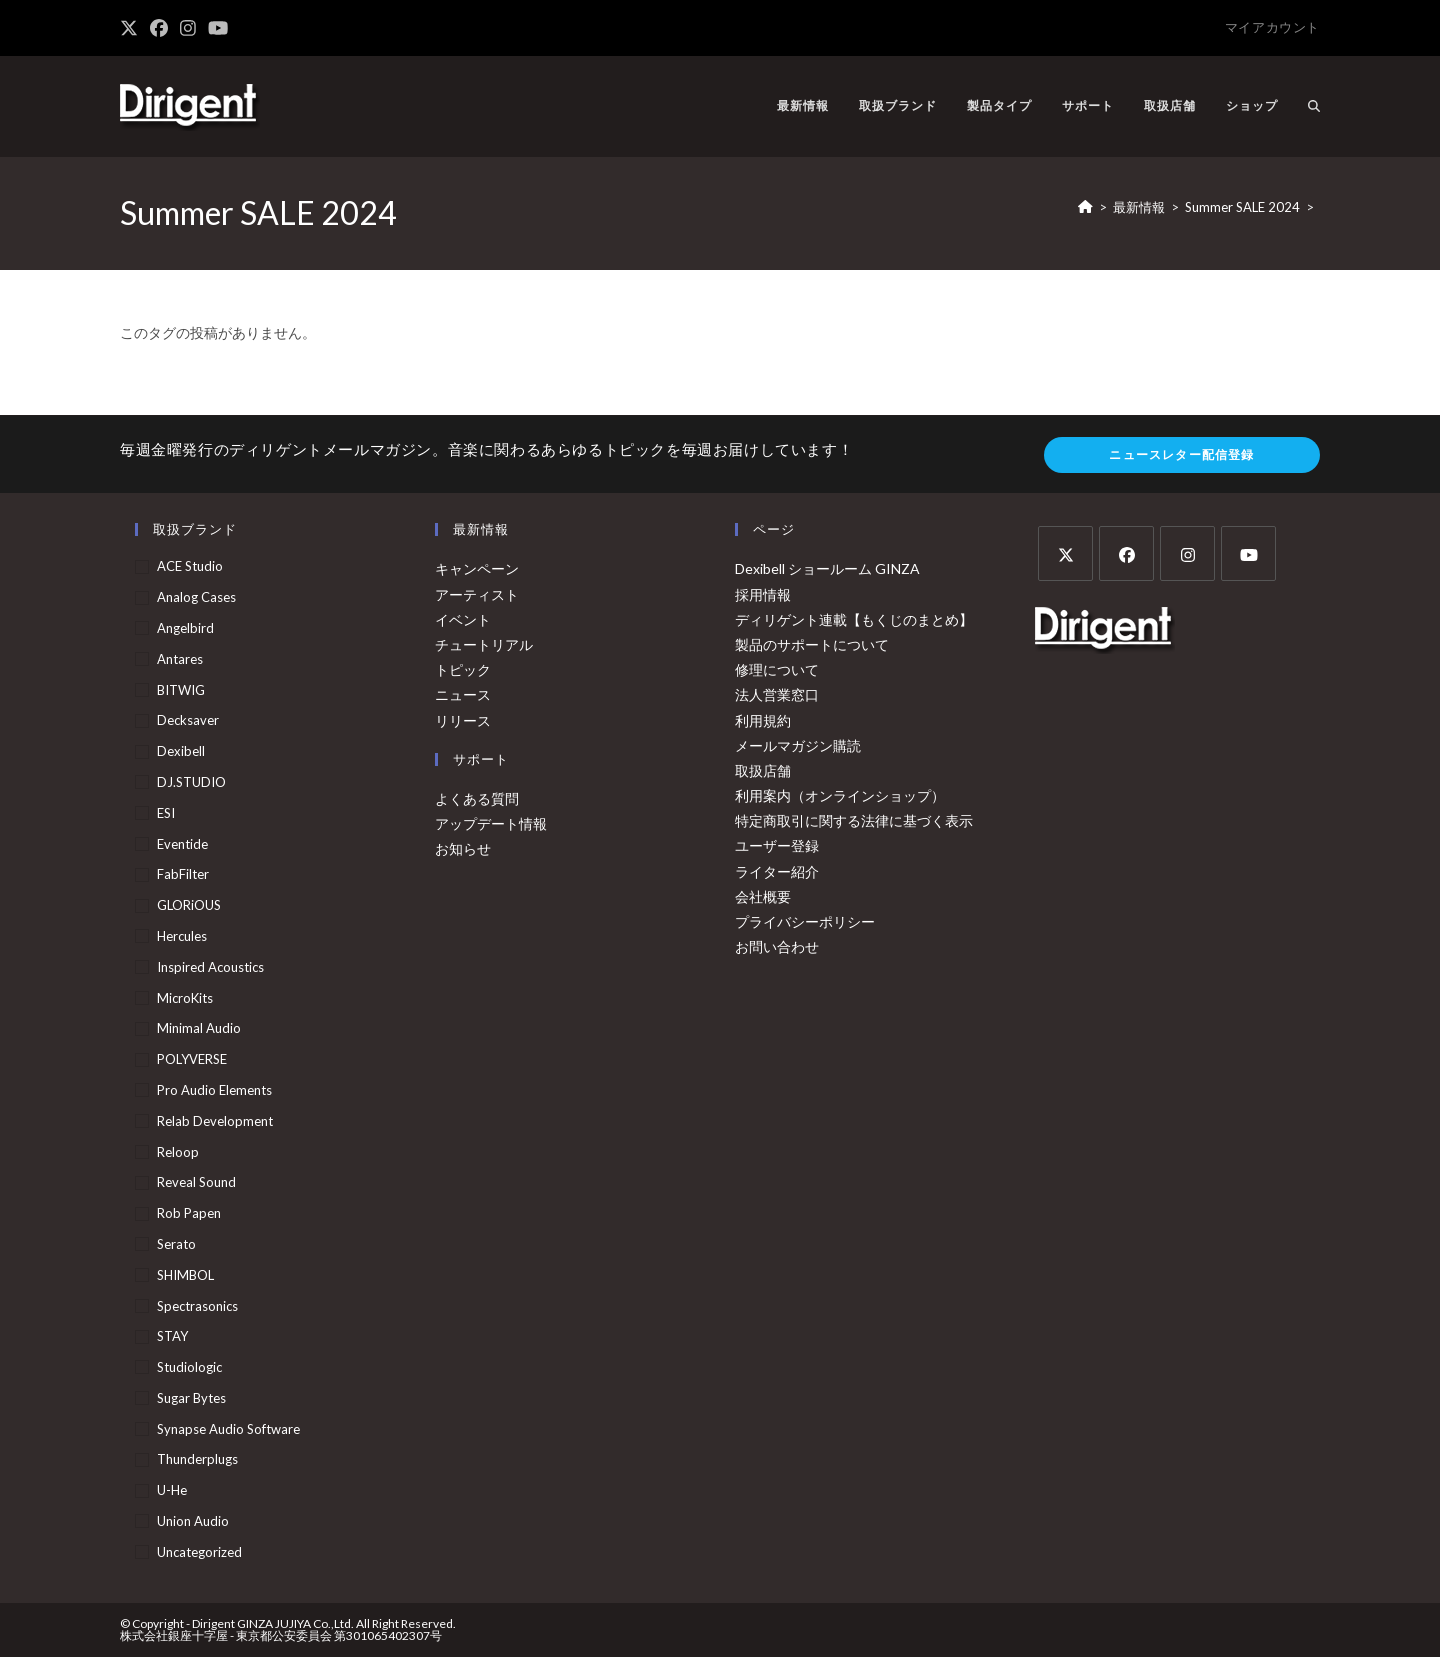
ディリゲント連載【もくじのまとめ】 (854, 619)
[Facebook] (1126, 553)
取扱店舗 (763, 770)
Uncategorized (199, 1552)
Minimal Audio (199, 1028)
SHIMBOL (185, 1275)
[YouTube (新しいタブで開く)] (218, 28)
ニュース (463, 694)
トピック (463, 669)
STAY (172, 1336)
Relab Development (215, 1121)
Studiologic (189, 1367)
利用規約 (763, 720)
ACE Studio (190, 566)
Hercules (182, 936)
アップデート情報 (491, 823)
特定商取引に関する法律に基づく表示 (854, 820)
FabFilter (183, 874)
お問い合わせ (777, 946)
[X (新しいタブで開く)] (132, 28)
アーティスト (477, 594)
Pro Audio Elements (214, 1090)
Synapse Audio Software (228, 1429)
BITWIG (181, 690)
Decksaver (188, 720)
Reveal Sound (196, 1182)
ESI (166, 813)
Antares (180, 659)
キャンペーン (477, 568)
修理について (777, 669)
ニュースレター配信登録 (1181, 454)
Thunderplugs (197, 1459)
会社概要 (763, 896)
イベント (463, 619)
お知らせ (463, 848)
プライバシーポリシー (805, 921)
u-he (172, 1490)
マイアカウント (1272, 27)
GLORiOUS (189, 905)
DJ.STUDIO (191, 782)
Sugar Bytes (191, 1398)
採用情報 (763, 594)
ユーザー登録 (777, 845)
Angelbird (185, 628)
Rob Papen (189, 1213)
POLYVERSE (192, 1059)
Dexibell (181, 751)
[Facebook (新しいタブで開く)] (159, 28)
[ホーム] (1085, 207)
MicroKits (185, 998)
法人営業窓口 (777, 694)
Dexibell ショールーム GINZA (827, 568)
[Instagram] (1187, 553)
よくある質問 (477, 798)
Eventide (182, 844)
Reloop (178, 1152)
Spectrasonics (197, 1306)
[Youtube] (1248, 553)
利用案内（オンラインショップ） (840, 795)
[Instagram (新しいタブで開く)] (188, 28)
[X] (1065, 553)
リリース (463, 720)
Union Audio (193, 1521)
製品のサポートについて (812, 644)
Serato (176, 1244)
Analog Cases (196, 597)
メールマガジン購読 (798, 745)
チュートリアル (484, 644)
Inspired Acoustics (210, 967)
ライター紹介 (777, 871)
